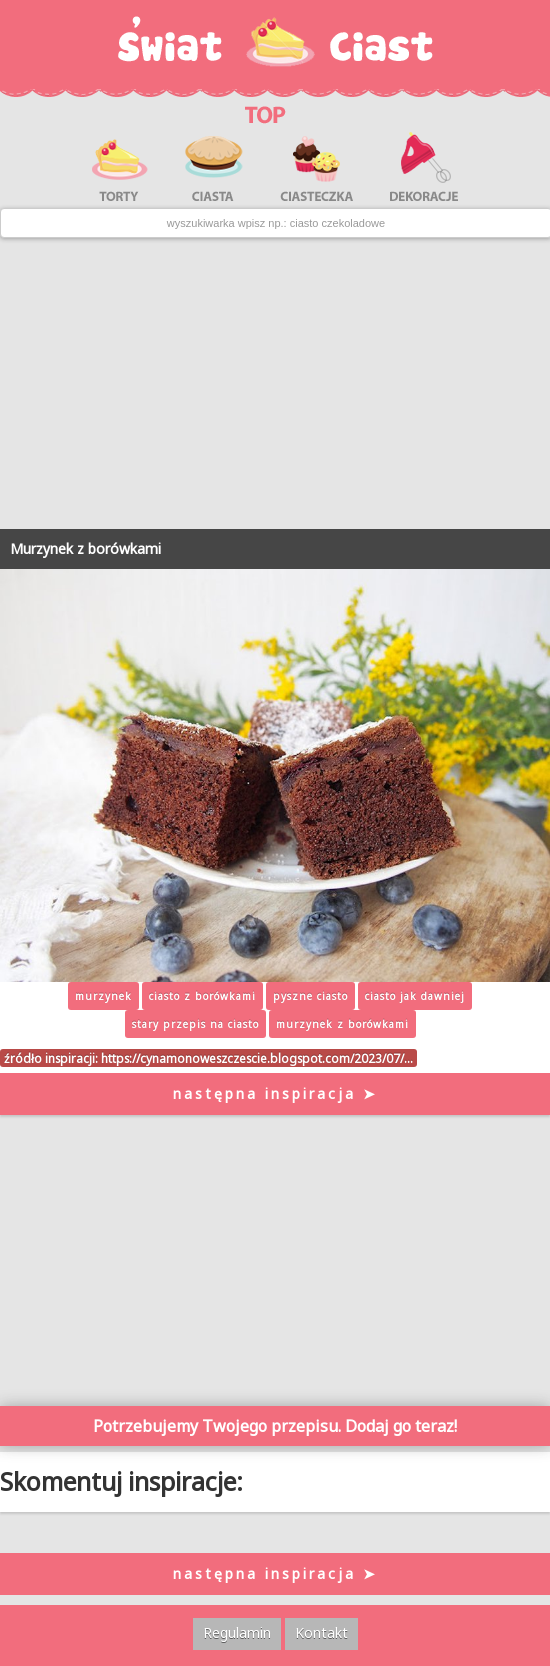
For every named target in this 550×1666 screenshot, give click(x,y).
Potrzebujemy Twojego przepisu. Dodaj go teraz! (275, 1426)
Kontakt (321, 1632)
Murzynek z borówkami (85, 548)
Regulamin (237, 1632)
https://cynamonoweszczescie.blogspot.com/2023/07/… (257, 1058)
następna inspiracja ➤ (275, 1093)
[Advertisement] (275, 384)
